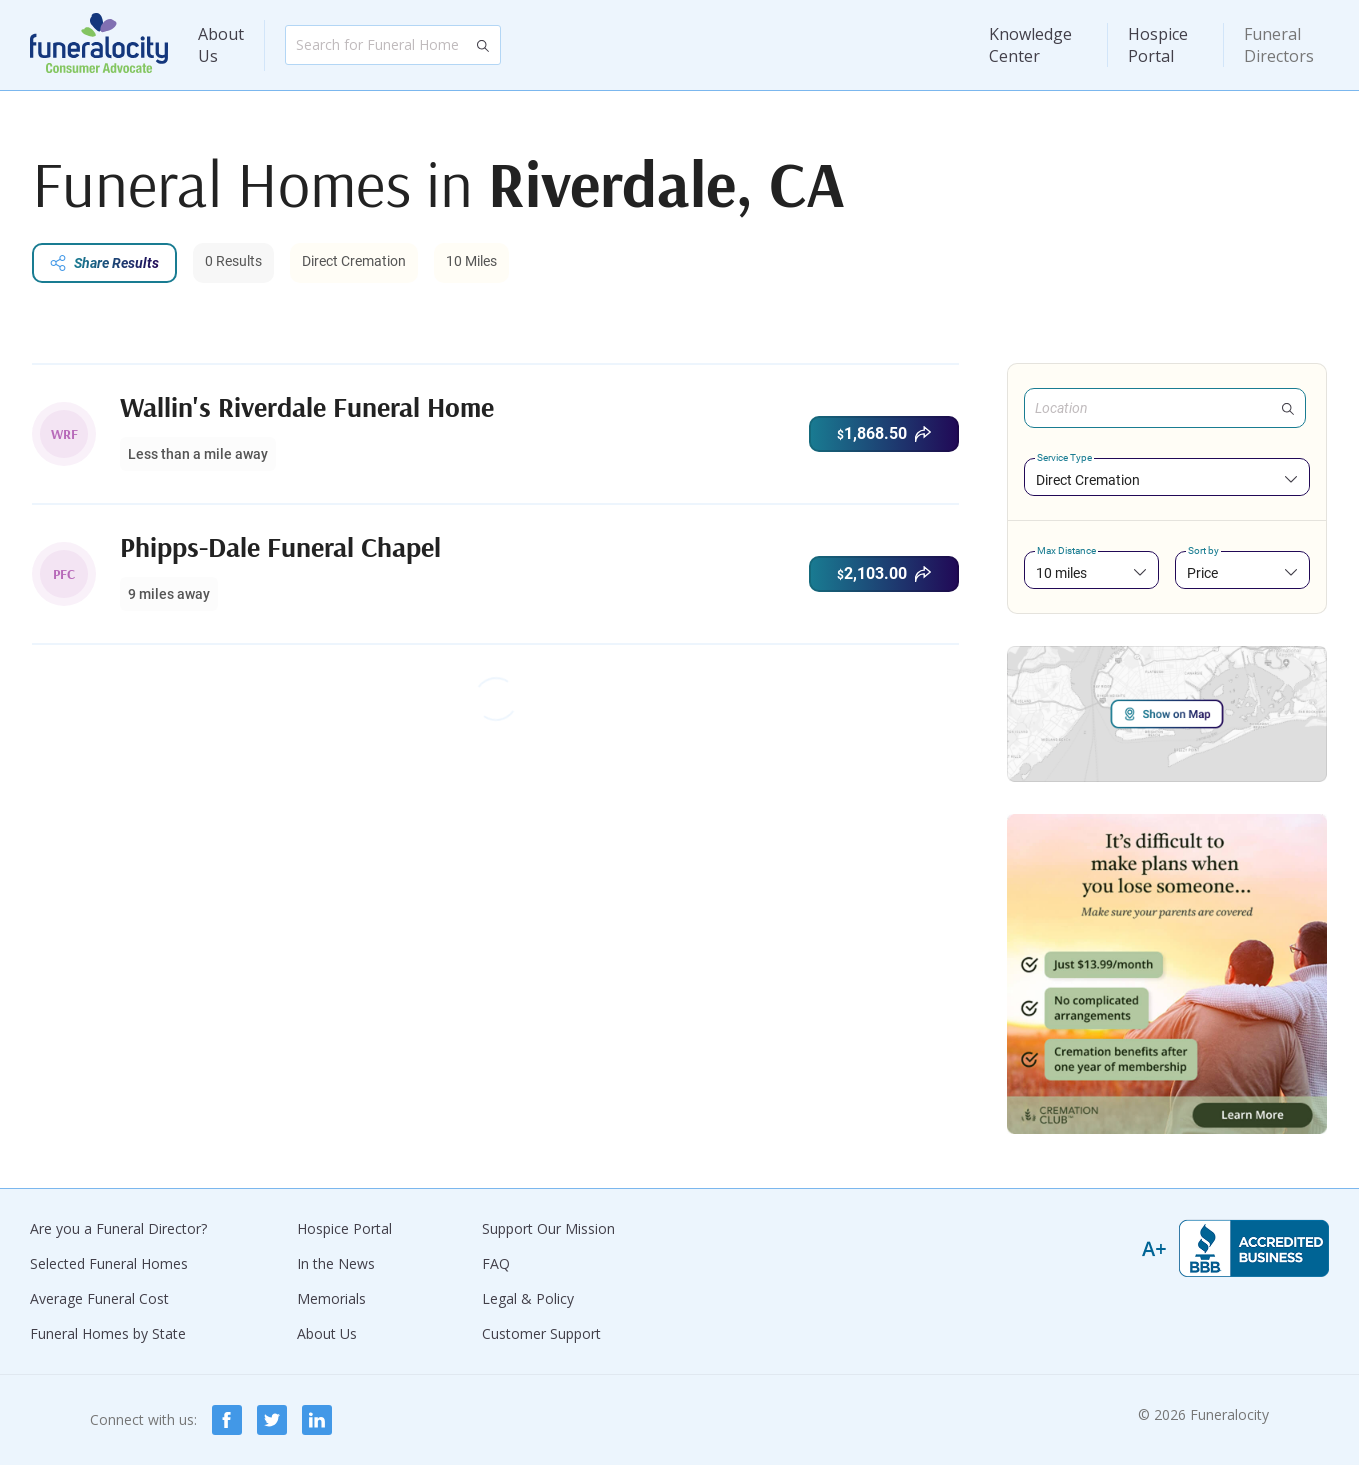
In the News (336, 1263)
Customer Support (541, 1333)
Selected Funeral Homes (109, 1263)
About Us (221, 45)
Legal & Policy (528, 1298)
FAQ (496, 1263)
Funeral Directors (1279, 45)
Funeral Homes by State (108, 1333)
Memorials (331, 1298)
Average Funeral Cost (99, 1298)
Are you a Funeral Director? (118, 1228)
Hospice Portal (1158, 45)
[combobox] (1167, 479)
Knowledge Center (1030, 45)
